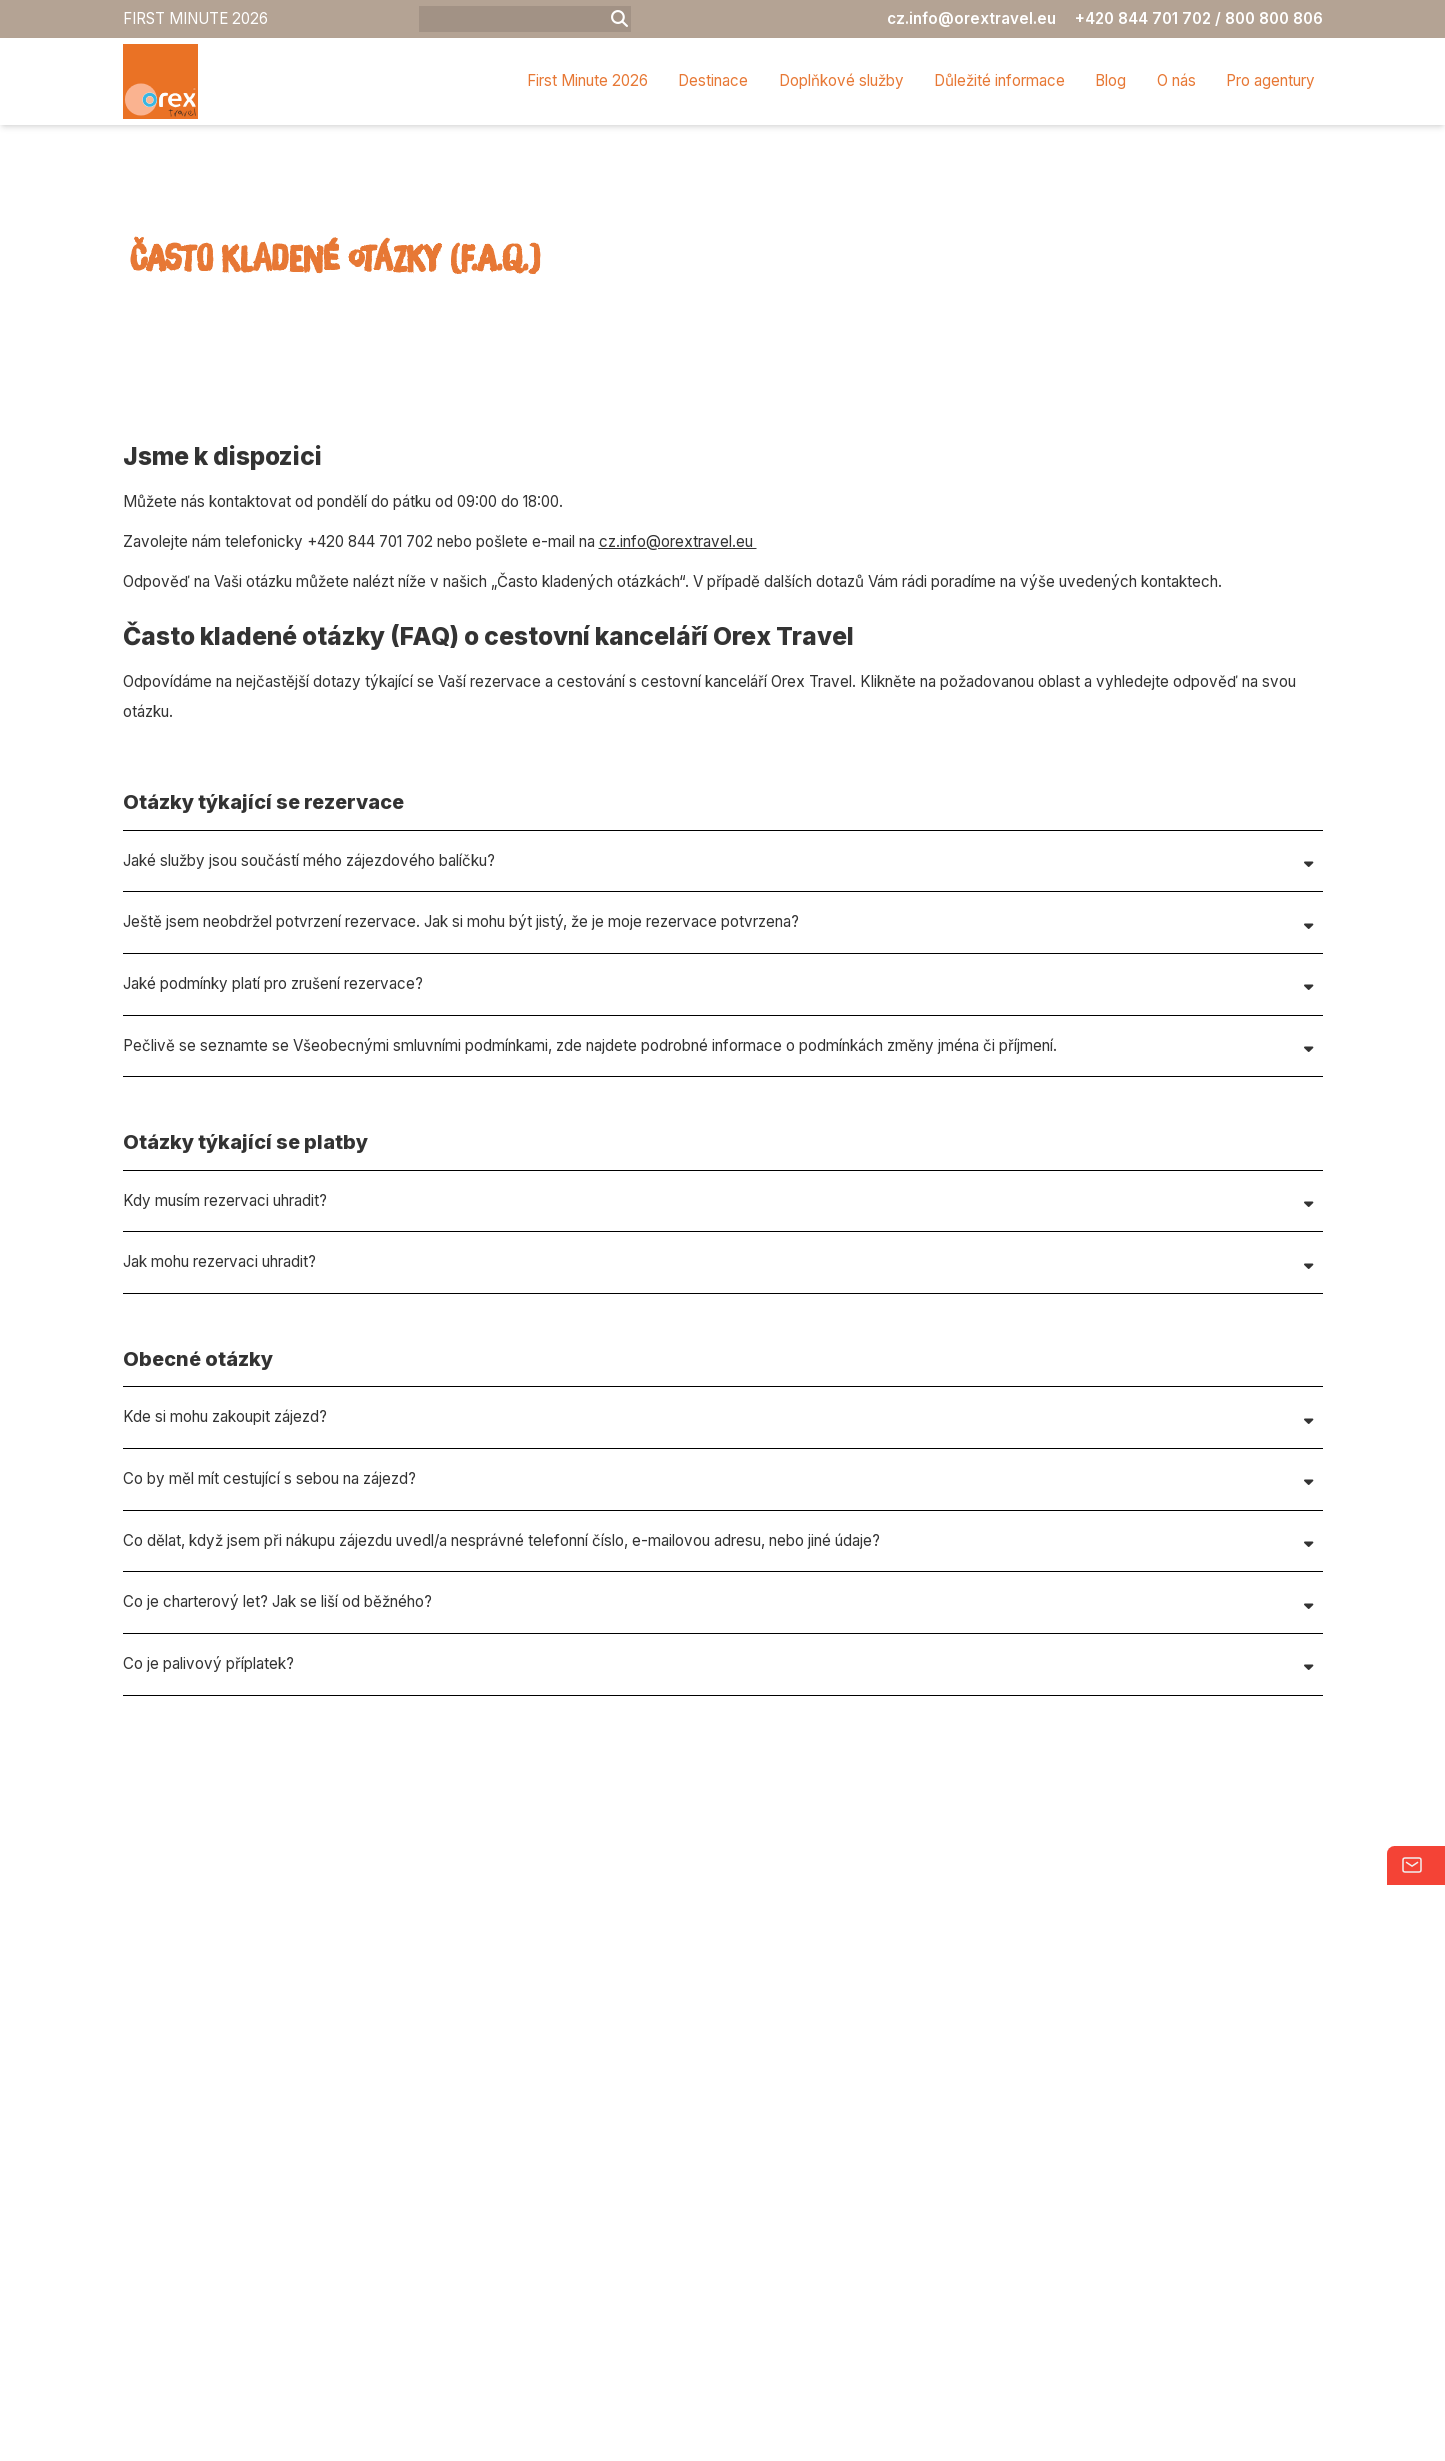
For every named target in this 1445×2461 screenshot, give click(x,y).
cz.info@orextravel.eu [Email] (971, 18)
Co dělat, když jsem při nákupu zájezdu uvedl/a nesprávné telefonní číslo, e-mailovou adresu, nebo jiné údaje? (501, 1718)
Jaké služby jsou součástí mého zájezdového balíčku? (309, 1038)
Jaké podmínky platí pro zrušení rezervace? (273, 1162)
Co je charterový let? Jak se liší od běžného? (277, 1780)
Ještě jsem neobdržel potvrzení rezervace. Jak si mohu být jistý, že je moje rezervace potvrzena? (461, 1100)
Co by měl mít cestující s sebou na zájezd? (269, 1656)
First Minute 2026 (587, 80)
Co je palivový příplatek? (208, 1842)
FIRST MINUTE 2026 (195, 18)
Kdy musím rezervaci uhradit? (225, 1378)
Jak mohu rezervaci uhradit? (219, 1440)
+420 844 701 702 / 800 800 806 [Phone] (1199, 18)
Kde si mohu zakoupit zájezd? (225, 1595)
